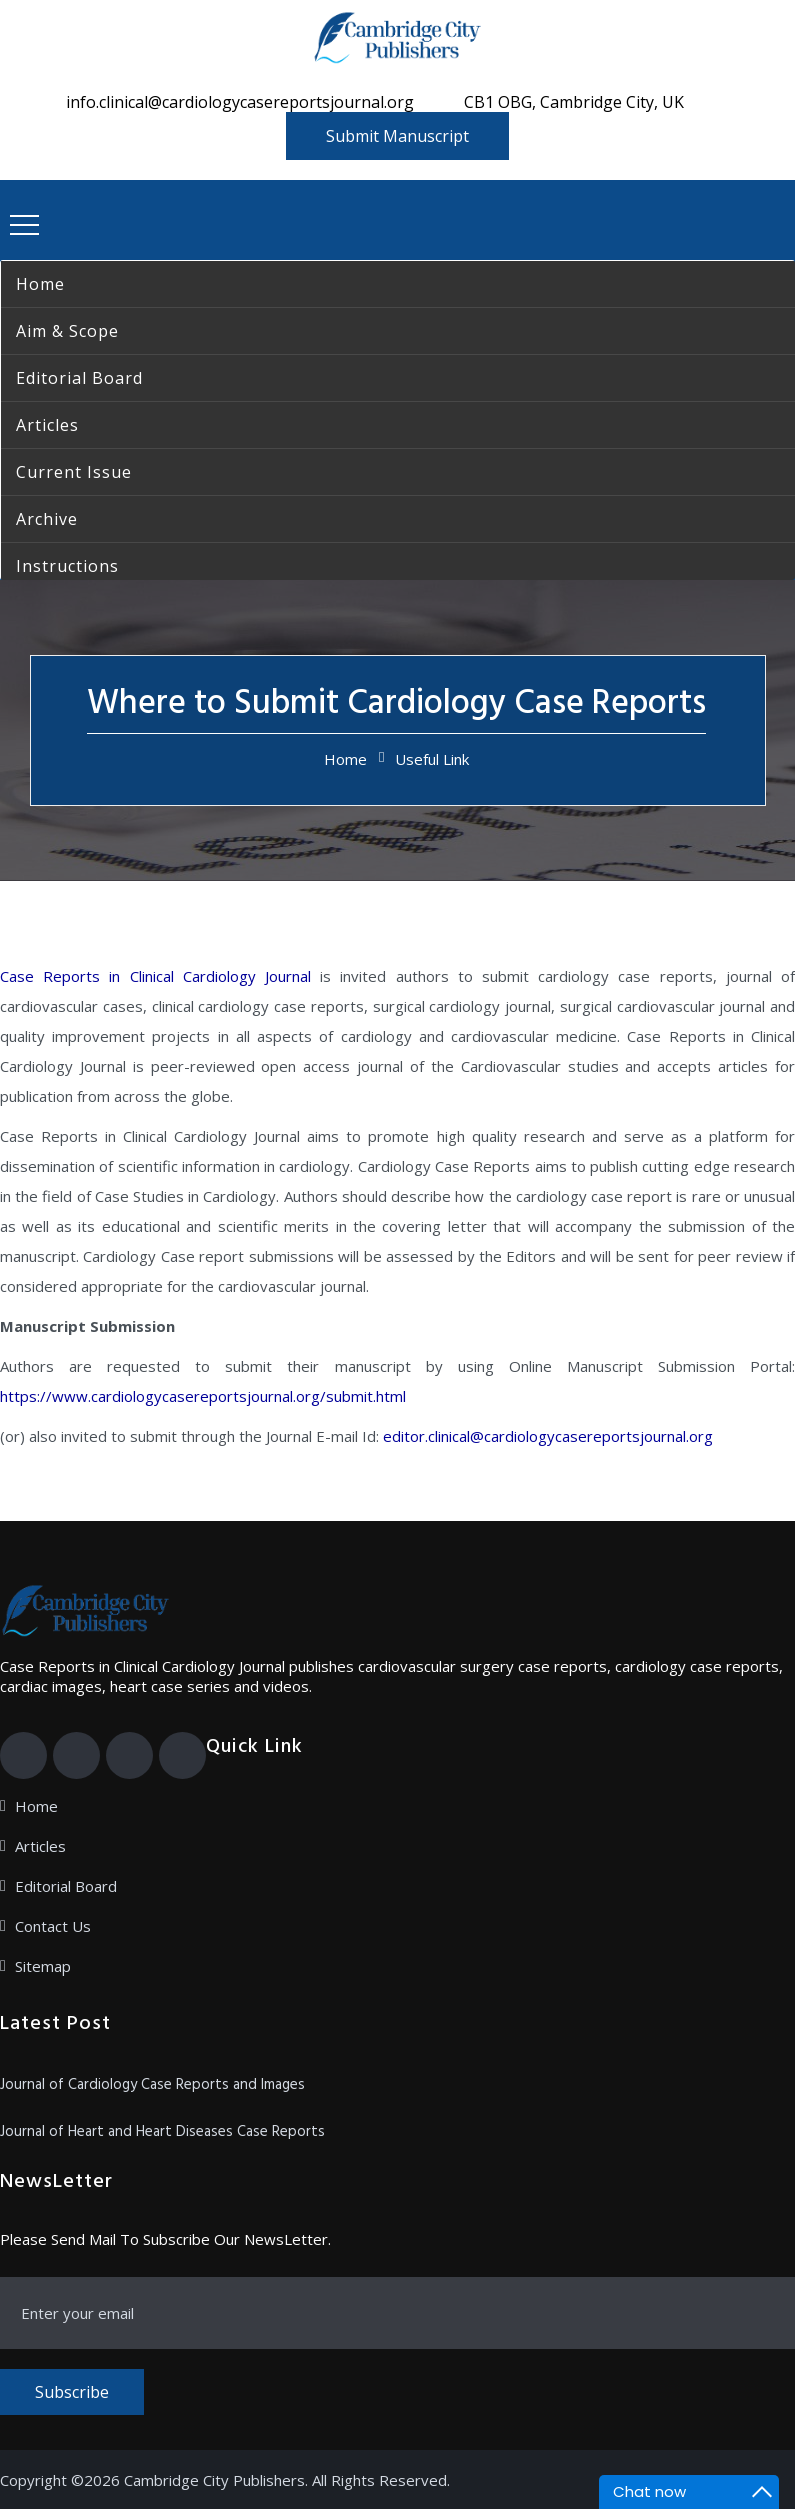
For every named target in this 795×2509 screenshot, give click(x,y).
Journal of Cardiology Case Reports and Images (152, 2085)
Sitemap (43, 1966)
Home (345, 759)
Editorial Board (66, 1886)
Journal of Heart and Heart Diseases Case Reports (162, 2132)
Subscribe (72, 2392)
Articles (40, 1846)
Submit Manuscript (397, 136)
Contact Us (53, 1926)
